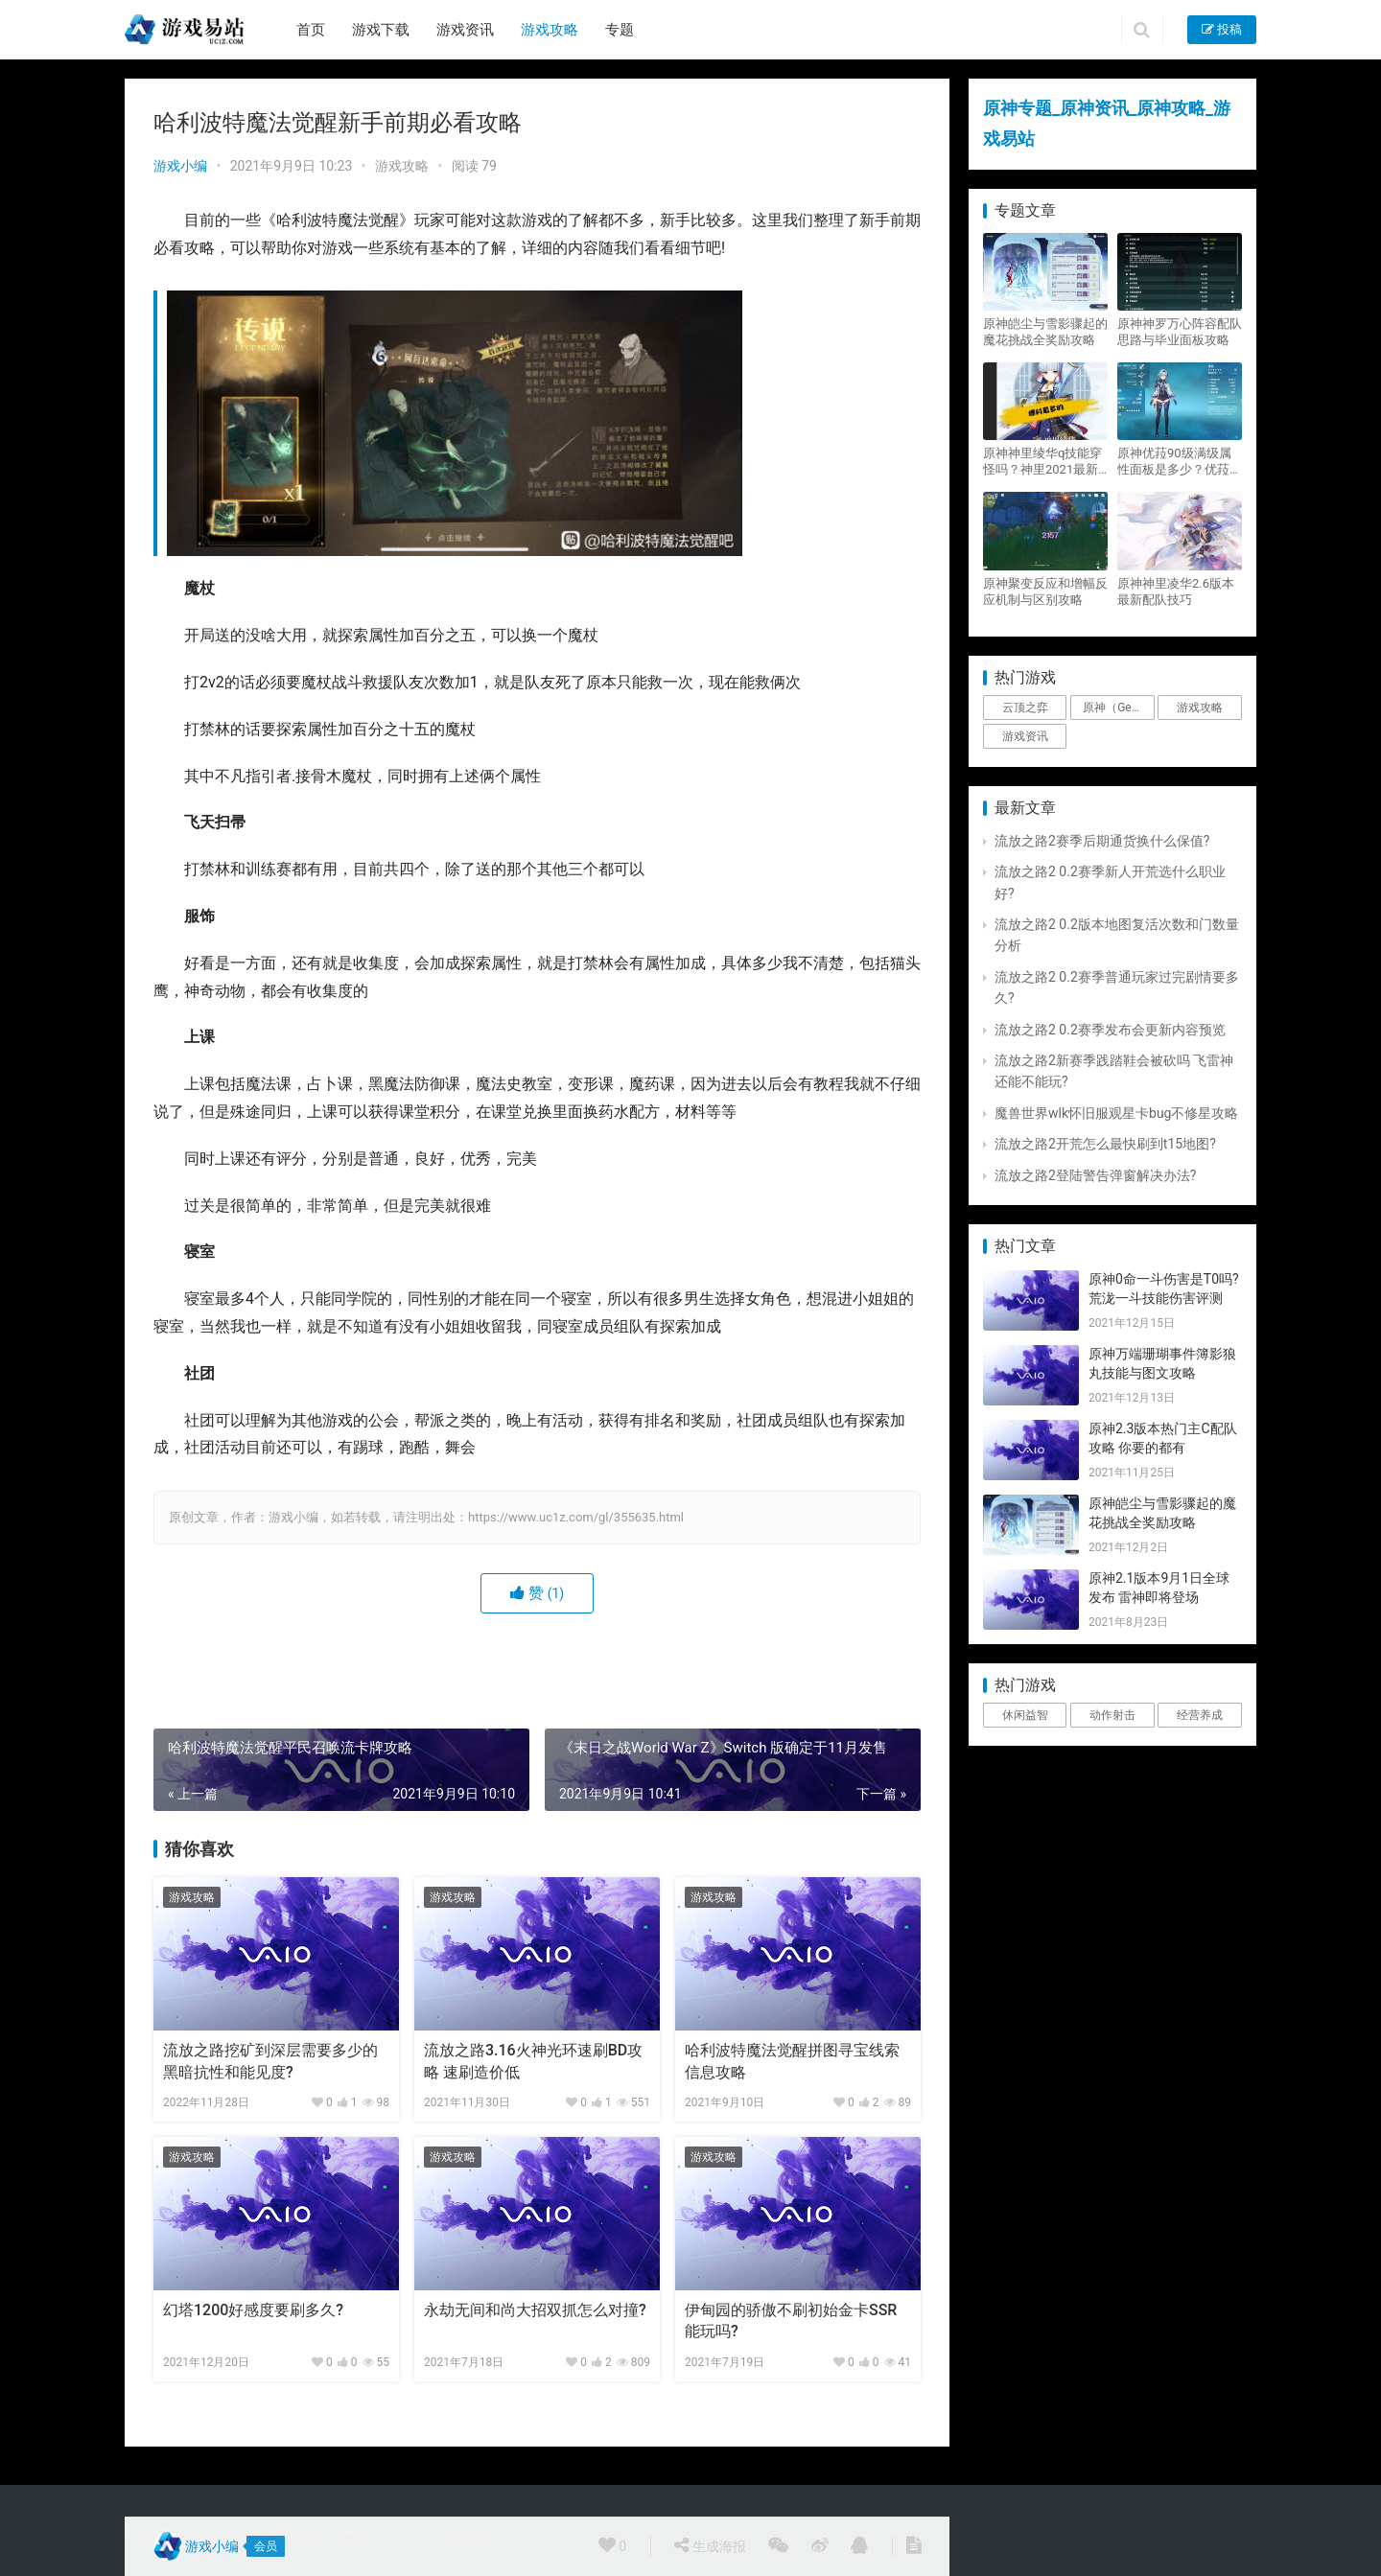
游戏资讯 (465, 29)
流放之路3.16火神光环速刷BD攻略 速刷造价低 (533, 2060)
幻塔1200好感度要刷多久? (253, 2310)
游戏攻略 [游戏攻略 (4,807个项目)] (1200, 707)
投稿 (1222, 29)
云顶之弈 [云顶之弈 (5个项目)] (1025, 707)
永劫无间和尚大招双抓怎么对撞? (535, 2310)
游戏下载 (381, 29)
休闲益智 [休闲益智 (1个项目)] (1025, 1715)
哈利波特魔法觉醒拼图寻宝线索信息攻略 (792, 2060)
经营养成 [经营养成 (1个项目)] (1200, 1715)
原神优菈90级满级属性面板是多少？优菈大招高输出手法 (1179, 461)
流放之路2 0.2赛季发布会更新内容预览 (1110, 1029)
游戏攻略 (549, 29)
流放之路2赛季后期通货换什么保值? (1102, 840)
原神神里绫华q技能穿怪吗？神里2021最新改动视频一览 (1042, 461)
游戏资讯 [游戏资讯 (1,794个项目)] (1025, 736)
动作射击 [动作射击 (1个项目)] (1112, 1715)
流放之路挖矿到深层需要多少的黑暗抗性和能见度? (270, 2060)
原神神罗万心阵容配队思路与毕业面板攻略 (1179, 331)
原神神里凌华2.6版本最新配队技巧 (1175, 591)
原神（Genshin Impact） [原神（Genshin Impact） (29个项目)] (1118, 707)
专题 (619, 29)
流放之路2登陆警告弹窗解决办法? (1096, 1175)
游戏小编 (180, 166)
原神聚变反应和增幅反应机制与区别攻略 (1045, 591)
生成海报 (709, 2545)
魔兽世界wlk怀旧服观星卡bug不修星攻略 (1116, 1113)
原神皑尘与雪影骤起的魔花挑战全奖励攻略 (1045, 331)
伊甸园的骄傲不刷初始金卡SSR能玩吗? (791, 2320)
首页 (310, 29)
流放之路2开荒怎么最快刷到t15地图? (1105, 1143)
